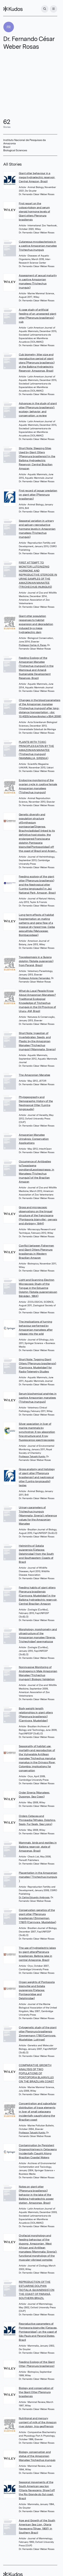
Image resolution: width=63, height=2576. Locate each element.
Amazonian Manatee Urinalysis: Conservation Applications (34, 1139)
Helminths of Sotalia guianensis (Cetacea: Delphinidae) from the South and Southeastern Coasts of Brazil (36, 1554)
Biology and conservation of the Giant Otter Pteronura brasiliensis (36, 2392)
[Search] (44, 9)
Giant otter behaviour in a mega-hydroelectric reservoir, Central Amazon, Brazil (37, 177)
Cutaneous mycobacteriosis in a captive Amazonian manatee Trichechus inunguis (38, 245)
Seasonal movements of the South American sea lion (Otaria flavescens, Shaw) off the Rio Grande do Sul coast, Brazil (37, 2490)
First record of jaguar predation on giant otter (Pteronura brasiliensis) (38, 494)
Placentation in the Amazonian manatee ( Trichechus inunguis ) (38, 1877)
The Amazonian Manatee (34, 1075)
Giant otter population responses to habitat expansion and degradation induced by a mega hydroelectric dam (36, 624)
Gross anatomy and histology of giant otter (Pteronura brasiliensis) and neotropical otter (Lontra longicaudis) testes (37, 1477)
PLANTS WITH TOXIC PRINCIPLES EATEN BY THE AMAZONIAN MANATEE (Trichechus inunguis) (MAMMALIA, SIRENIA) (36, 750)
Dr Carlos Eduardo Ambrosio (34, 1897)
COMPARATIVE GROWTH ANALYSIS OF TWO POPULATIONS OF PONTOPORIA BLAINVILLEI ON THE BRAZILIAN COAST (36, 2073)
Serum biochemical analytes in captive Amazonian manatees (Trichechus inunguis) (37, 1397)
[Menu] (53, 9)
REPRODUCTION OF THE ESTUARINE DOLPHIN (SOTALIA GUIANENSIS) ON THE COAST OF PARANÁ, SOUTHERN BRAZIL (36, 2290)
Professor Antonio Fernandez (34, 978)
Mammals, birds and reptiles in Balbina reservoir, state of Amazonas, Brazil (38, 1846)
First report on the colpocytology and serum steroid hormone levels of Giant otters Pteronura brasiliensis (34, 211)
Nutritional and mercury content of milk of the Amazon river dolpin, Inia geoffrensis (37, 2422)
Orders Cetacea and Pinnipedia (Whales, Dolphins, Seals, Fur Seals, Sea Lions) (37, 1820)
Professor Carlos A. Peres (32, 645)
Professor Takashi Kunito (32, 1456)
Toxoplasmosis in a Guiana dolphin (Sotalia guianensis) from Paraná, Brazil (36, 961)
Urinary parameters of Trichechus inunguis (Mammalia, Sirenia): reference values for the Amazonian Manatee (38, 1515)
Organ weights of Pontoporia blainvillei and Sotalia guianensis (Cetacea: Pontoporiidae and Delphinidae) (37, 1990)
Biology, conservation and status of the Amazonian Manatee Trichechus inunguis (37, 2456)
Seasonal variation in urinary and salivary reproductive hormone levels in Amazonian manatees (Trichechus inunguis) (37, 529)
